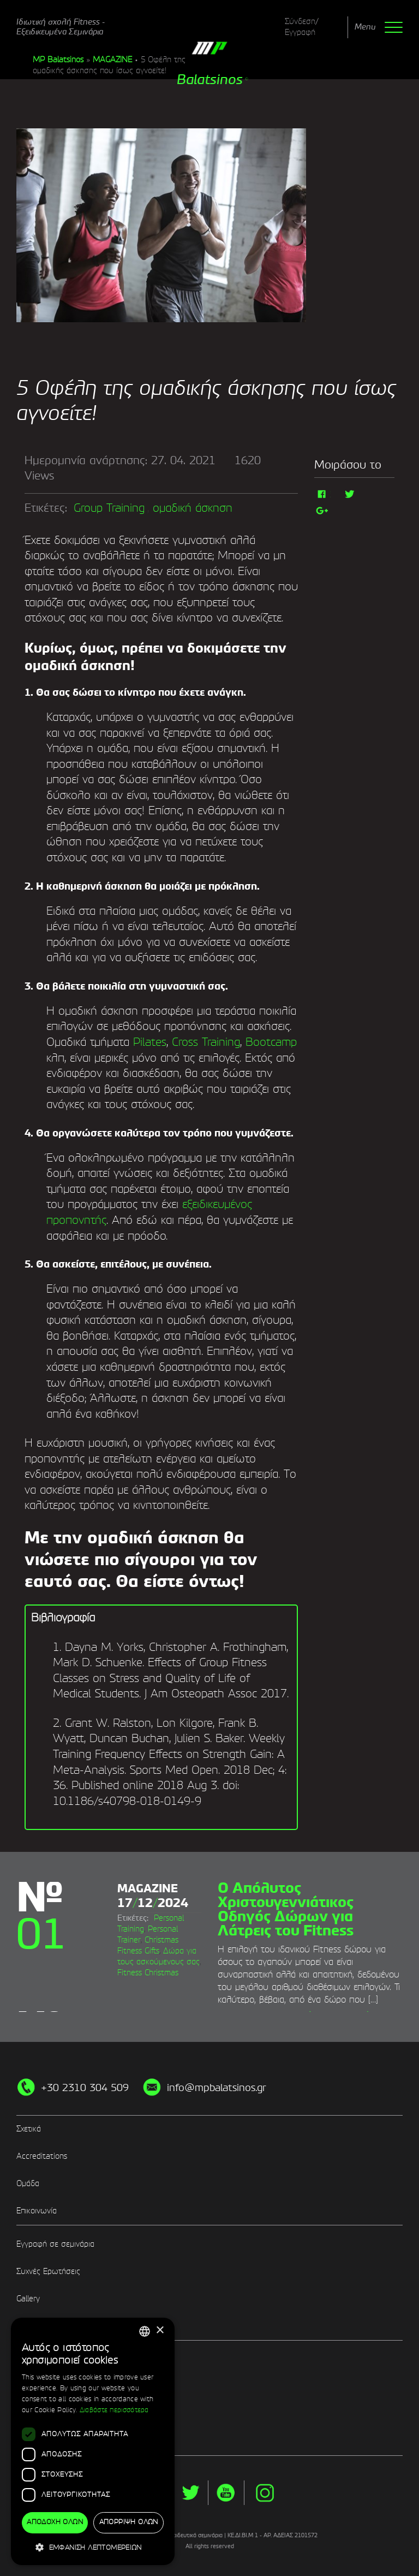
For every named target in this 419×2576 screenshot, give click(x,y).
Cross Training (206, 1043)
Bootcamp (271, 1043)
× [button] (159, 2330)
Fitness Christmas (147, 1973)
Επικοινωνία (36, 2211)
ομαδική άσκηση (192, 509)
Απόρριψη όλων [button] (128, 2522)
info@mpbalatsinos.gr (216, 2088)
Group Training (109, 509)
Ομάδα (27, 2184)
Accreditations (41, 2156)
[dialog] (93, 2442)
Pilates (147, 1043)
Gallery (28, 2299)
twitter (190, 2492)
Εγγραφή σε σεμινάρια (55, 2244)
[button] (93, 2547)
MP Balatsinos (58, 60)
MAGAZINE (112, 60)
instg (264, 2492)
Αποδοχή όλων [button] (55, 2522)
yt (226, 2492)
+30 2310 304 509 (85, 2088)
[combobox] (144, 2331)
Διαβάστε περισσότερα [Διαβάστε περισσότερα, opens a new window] (114, 2410)
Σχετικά (28, 2129)
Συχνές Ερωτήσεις (48, 2272)
